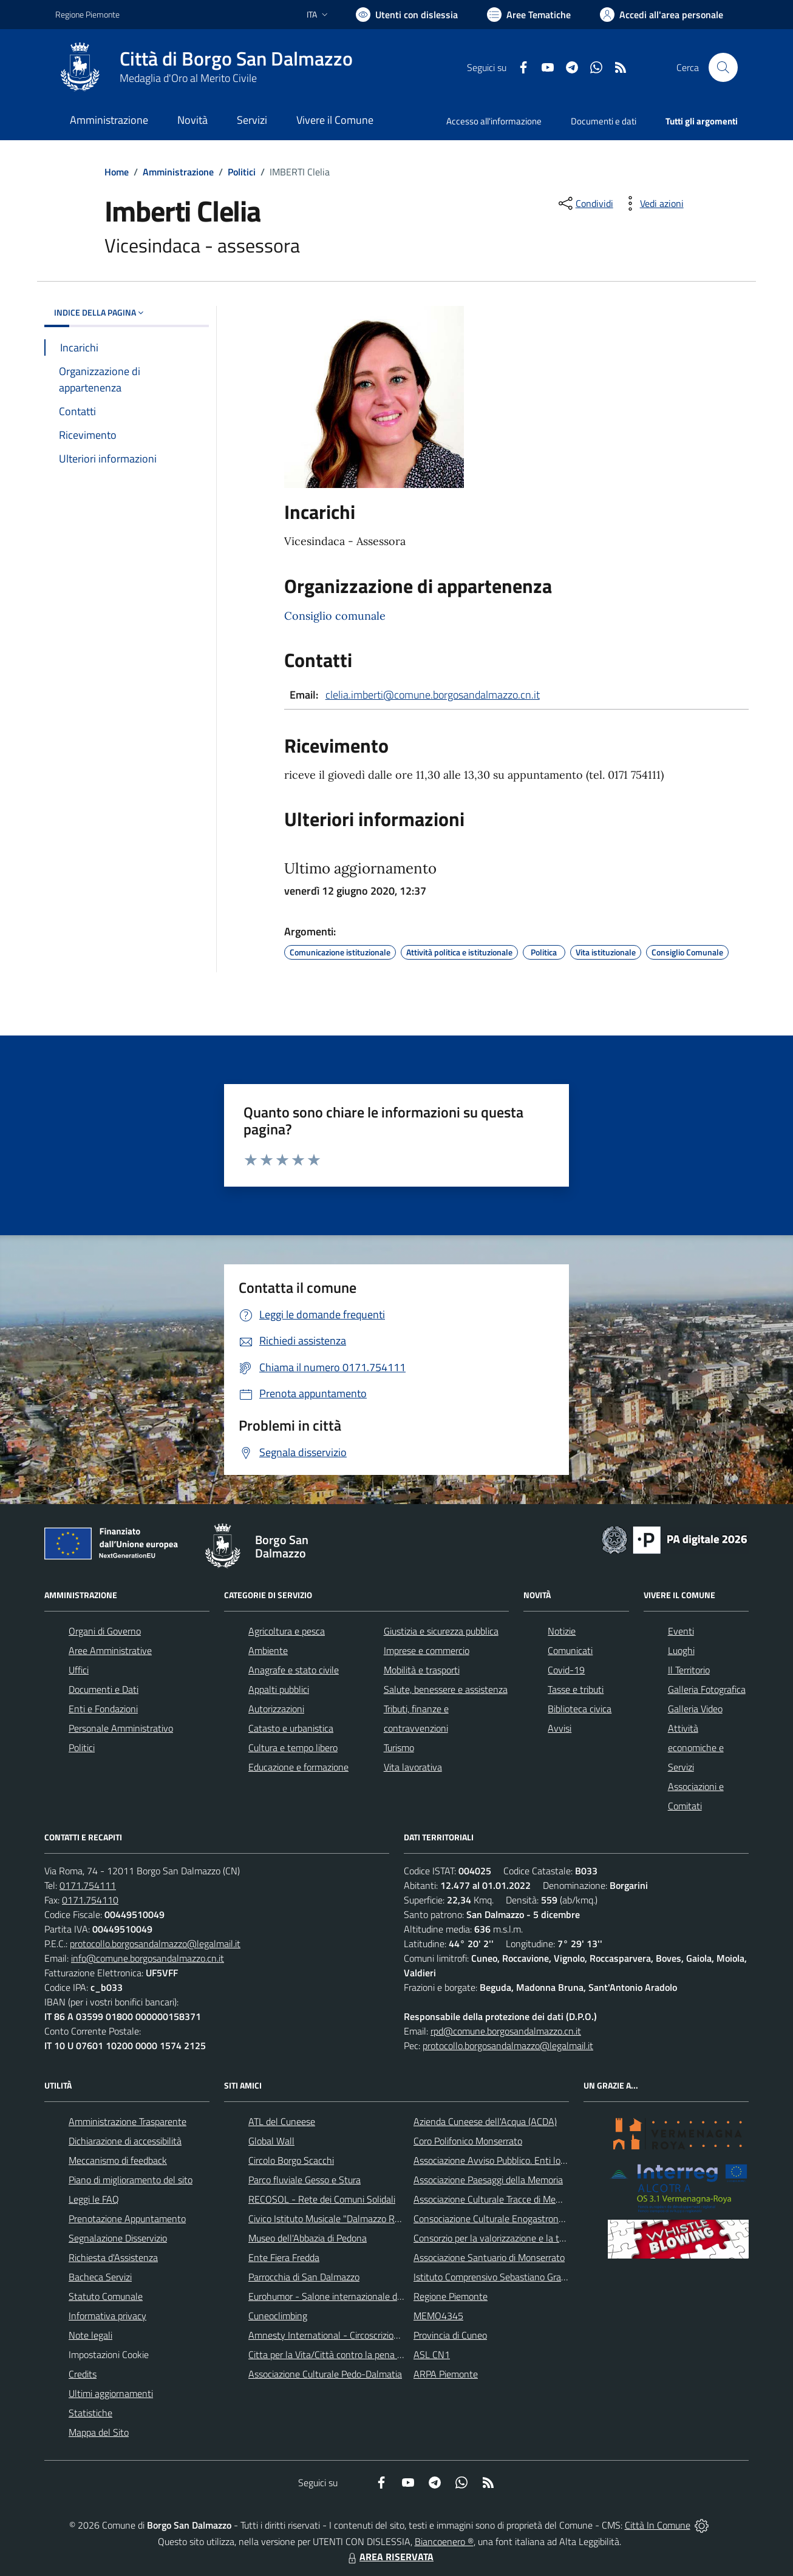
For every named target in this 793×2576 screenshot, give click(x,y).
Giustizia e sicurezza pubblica (441, 1631)
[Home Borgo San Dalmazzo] (204, 67)
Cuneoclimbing (277, 2315)
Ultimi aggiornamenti (111, 2393)
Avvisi (559, 1728)
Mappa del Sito (99, 2432)
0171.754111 (88, 1885)
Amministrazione (178, 171)
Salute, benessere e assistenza (446, 1689)
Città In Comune (657, 2525)
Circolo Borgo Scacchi (291, 2160)
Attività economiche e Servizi (696, 1747)
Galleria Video (695, 1708)
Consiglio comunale (335, 616)
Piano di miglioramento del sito (130, 2179)
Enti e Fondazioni (103, 1708)
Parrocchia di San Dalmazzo (303, 2276)
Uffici (79, 1670)
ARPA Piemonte (446, 2374)
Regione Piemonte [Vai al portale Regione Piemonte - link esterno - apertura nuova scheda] (87, 14)
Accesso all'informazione (494, 121)
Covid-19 (566, 1670)
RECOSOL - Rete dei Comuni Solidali (321, 2199)
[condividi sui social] (585, 203)
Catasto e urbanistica (290, 1728)
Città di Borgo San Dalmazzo (236, 58)
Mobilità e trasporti (422, 1670)
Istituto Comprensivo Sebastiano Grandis (495, 2276)
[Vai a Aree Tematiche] (528, 14)
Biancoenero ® (444, 2541)
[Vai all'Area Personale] (661, 14)
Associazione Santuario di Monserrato (489, 2257)
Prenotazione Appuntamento (127, 2218)
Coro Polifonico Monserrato (468, 2141)
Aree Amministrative (110, 1650)
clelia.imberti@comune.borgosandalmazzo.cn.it (432, 694)
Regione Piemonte (451, 2296)
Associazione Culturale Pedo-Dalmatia (325, 2374)
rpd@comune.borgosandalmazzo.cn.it (506, 2031)
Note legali (90, 2335)
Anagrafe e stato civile (293, 1670)
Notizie (562, 1631)
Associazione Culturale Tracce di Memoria (496, 2199)
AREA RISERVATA (389, 2556)
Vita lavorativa (413, 1767)
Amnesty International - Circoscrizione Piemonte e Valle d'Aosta (377, 2335)
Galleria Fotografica (707, 1689)
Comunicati (570, 1650)
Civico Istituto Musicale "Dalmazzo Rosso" (332, 2218)
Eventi (681, 1631)
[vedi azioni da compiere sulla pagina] (652, 203)
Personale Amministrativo (121, 1728)
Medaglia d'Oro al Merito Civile (188, 78)
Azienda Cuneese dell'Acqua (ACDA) (485, 2121)
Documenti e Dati (103, 1689)
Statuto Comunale (106, 2296)
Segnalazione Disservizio (118, 2238)
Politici (242, 171)
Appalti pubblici (278, 1689)
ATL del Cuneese (281, 2121)
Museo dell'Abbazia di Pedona (307, 2238)
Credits (83, 2374)
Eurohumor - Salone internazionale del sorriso (340, 2296)
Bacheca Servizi (100, 2276)
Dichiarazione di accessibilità (125, 2141)
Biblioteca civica (579, 1708)
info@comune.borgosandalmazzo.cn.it (147, 1958)
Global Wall (271, 2141)
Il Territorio (689, 1670)
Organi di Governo (105, 1631)
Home (116, 171)
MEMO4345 (438, 2315)
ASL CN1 (432, 2354)
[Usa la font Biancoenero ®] (406, 14)
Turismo (399, 1747)
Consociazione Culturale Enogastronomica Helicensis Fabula (534, 2218)
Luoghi (681, 1650)
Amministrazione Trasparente (127, 2121)
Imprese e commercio (426, 1650)
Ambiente (268, 1650)
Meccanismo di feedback (118, 2160)
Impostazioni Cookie (109, 2354)
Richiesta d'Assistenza (113, 2257)
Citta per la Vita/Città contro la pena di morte (339, 2354)
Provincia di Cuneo (450, 2335)
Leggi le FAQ (94, 2199)
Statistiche (90, 2412)
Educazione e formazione (298, 1767)
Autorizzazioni (276, 1708)
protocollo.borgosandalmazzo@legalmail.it (155, 1943)
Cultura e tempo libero (293, 1747)
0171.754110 (90, 1900)
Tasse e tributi (576, 1689)
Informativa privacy (107, 2315)
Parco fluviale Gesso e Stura (304, 2179)
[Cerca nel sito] (723, 67)
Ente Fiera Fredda (283, 2257)
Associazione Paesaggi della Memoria (488, 2179)
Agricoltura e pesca (286, 1631)
